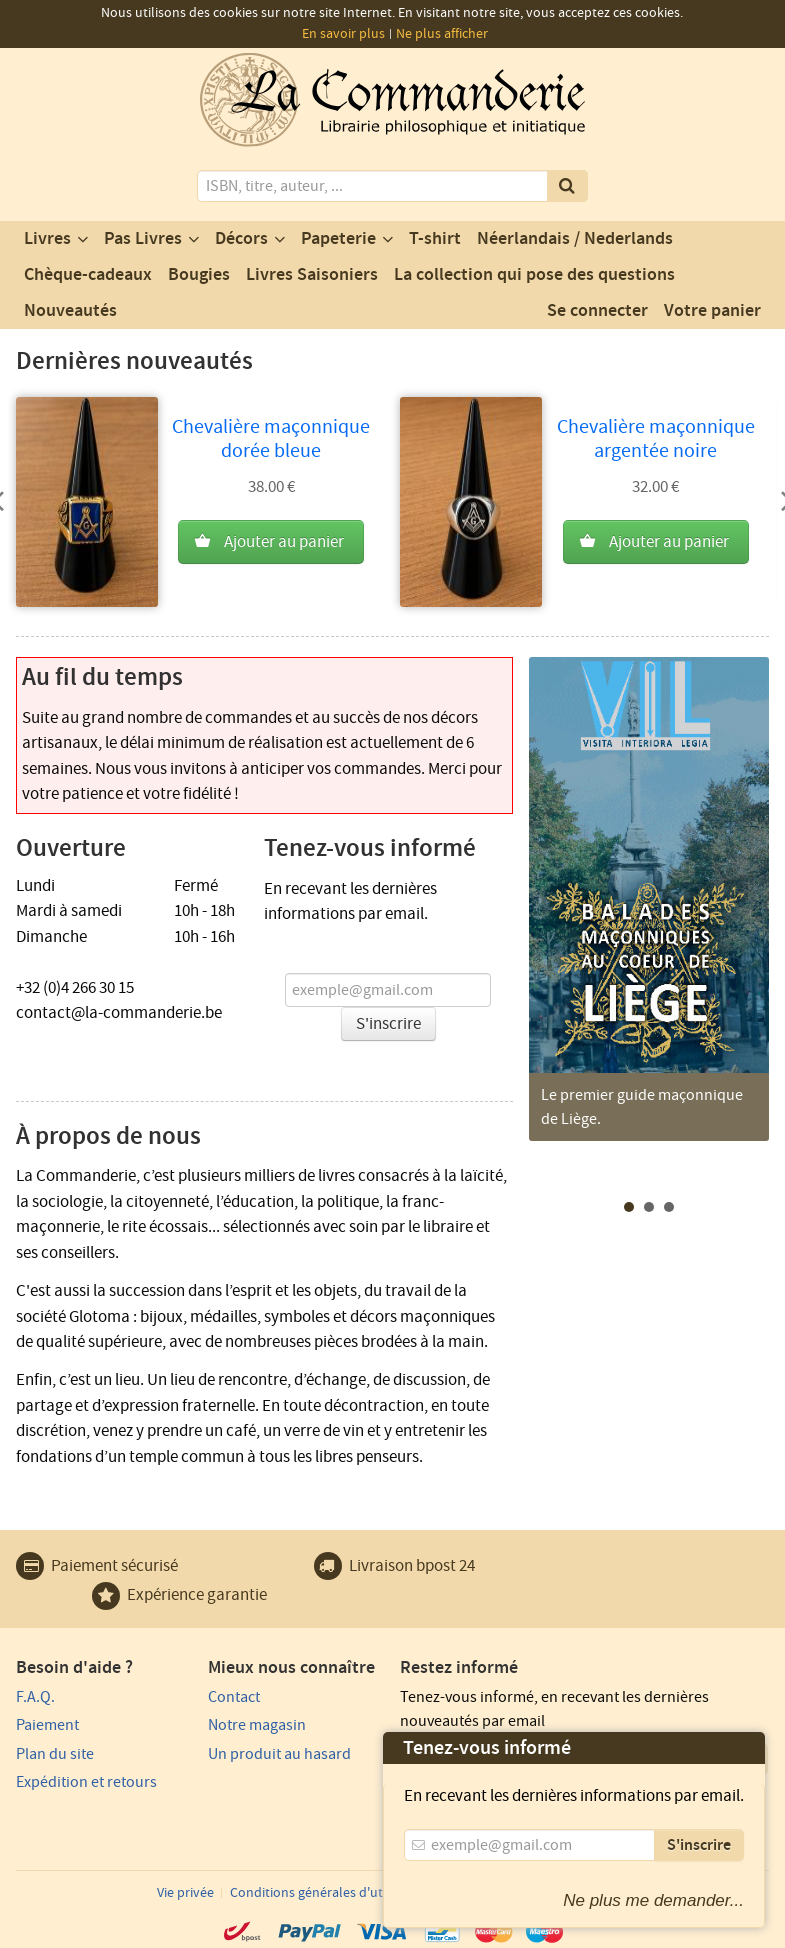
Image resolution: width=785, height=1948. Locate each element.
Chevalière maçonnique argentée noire (656, 439)
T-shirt (435, 239)
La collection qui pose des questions (534, 275)
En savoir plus (343, 34)
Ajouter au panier (284, 542)
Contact (234, 1697)
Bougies (199, 275)
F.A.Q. (35, 1697)
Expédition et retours (86, 1782)
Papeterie (338, 239)
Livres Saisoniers (312, 275)
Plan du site (55, 1754)
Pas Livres (143, 239)
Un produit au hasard (279, 1754)
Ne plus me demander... (653, 1900)
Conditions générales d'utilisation (330, 1893)
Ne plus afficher (442, 34)
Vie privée (185, 1893)
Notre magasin (257, 1725)
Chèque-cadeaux (88, 275)
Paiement (47, 1725)
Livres (47, 239)
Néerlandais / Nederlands (575, 239)
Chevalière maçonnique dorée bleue (271, 439)
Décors (241, 239)
